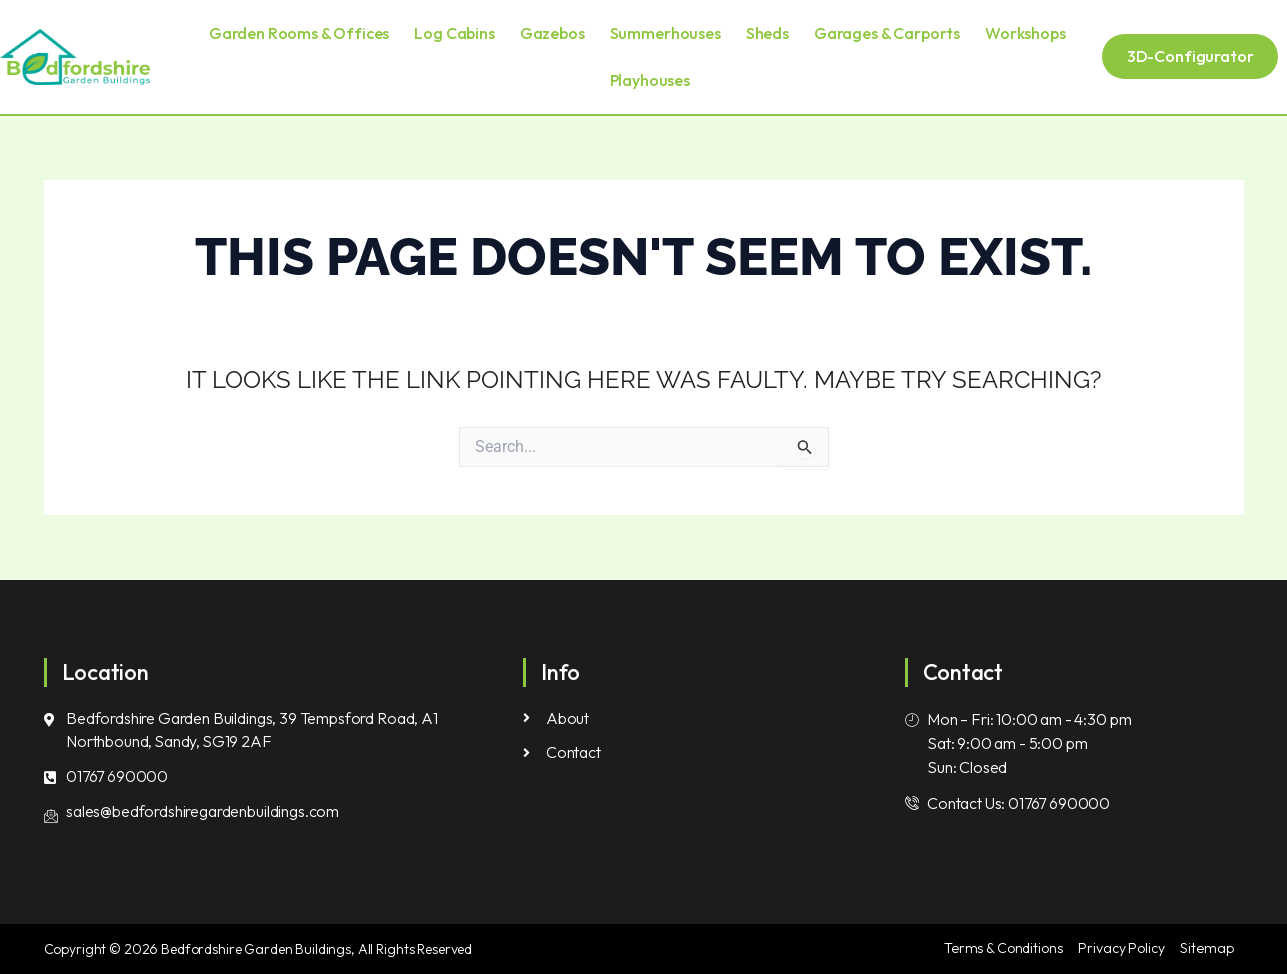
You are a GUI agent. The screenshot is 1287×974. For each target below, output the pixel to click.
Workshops (1025, 33)
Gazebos (552, 33)
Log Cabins (454, 33)
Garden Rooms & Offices (299, 33)
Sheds (767, 33)
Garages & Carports (887, 33)
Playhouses (650, 80)
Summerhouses (665, 33)
